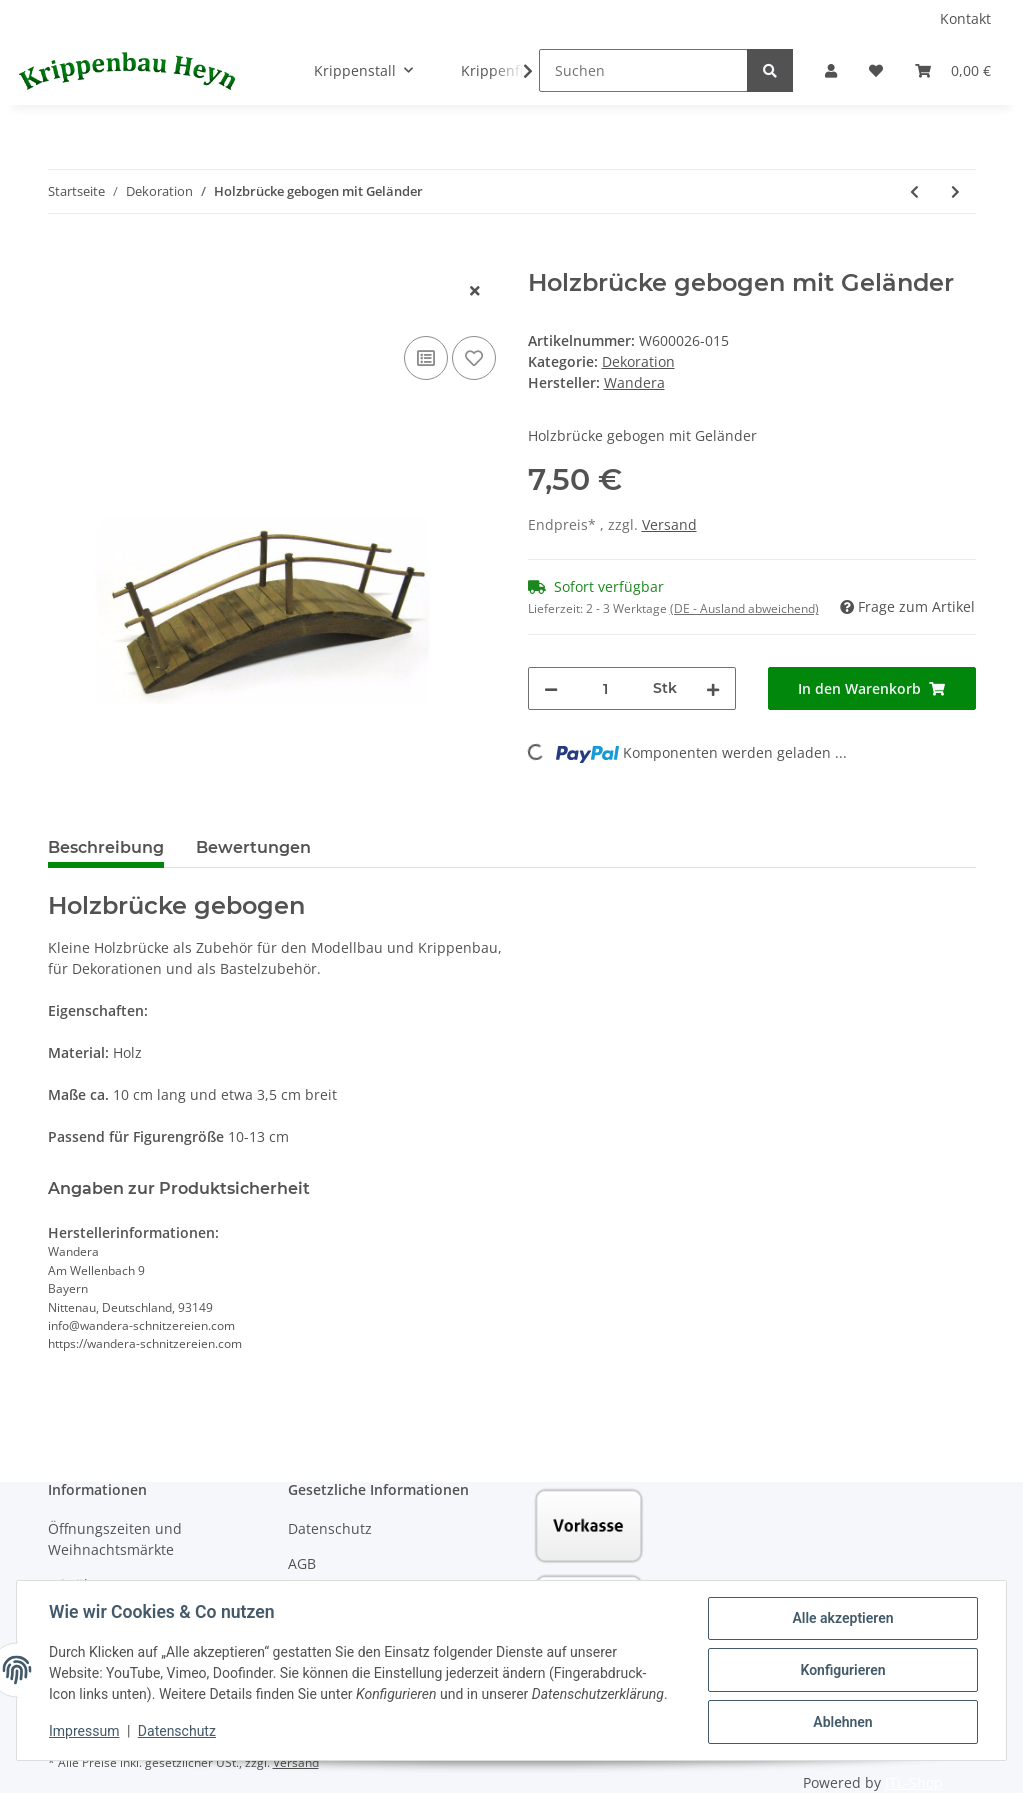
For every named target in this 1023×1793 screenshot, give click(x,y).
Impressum (84, 1731)
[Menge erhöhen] (713, 688)
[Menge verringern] (551, 688)
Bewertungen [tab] (253, 847)
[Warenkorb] (953, 70)
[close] (475, 290)
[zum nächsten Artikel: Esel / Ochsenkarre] (955, 191)
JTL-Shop (914, 1782)
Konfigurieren (842, 1670)
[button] (831, 70)
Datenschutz (330, 1528)
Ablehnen (842, 1722)
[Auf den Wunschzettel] (474, 358)
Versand (669, 524)
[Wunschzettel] (876, 70)
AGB (302, 1563)
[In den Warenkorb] (64, 258)
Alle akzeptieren (842, 1618)
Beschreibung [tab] (106, 847)
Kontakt (965, 18)
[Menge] (605, 688)
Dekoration (638, 361)
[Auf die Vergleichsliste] (426, 358)
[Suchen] (643, 70)
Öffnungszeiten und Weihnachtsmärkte (115, 1539)
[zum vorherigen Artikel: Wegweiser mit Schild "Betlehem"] (914, 191)
